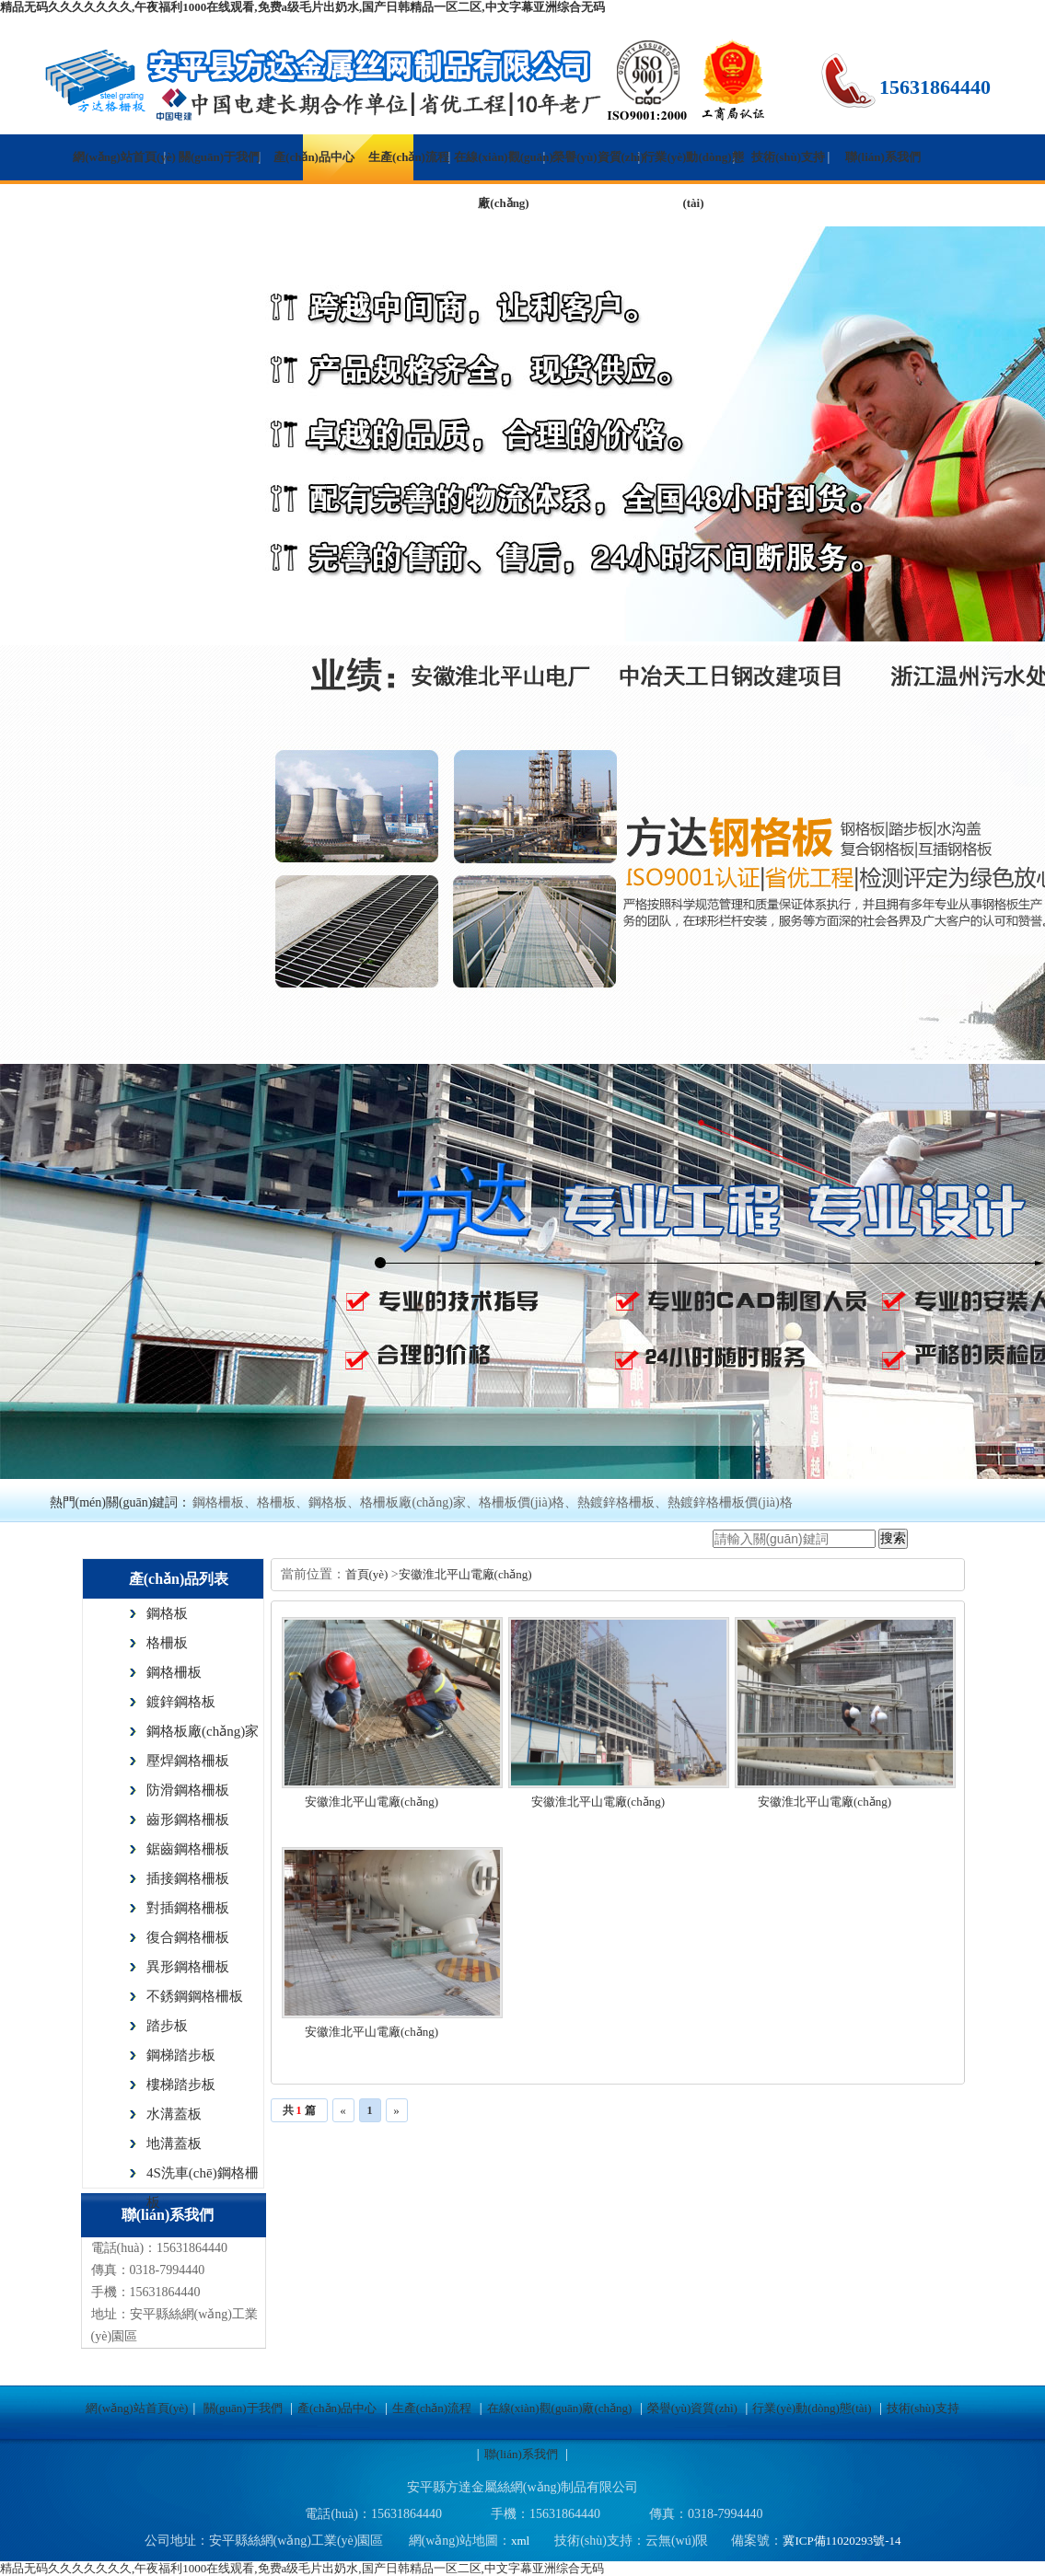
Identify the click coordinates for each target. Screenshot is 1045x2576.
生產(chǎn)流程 (408, 157)
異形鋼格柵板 (187, 1966)
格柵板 (167, 1642)
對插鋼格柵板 (187, 1907)
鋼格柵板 (174, 1672)
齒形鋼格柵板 (187, 1819)
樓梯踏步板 (180, 2084)
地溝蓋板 (174, 2143)
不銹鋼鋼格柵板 (194, 1996)
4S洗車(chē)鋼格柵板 (202, 2177)
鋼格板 (167, 1613)
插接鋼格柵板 (187, 1878)
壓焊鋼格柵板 (187, 1760)
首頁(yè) (368, 1574)
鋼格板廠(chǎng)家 (202, 1731)
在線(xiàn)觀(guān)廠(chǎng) (503, 180)
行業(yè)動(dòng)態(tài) (693, 180)
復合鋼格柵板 (187, 1937)
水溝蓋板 (174, 2114)
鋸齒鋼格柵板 (187, 1849)
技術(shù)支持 (788, 157)
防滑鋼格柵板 (187, 1790)
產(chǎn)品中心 (313, 157)
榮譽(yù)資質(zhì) (598, 157)
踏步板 (167, 2025)
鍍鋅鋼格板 (180, 1701)
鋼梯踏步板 (180, 2055)
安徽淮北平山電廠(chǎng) (465, 1574)
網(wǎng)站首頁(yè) (124, 157)
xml (520, 2540)
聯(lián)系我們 (883, 157)
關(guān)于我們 (219, 157)
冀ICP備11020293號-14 (841, 2540)
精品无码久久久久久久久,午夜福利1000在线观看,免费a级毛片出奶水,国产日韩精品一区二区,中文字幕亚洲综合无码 (302, 7)
